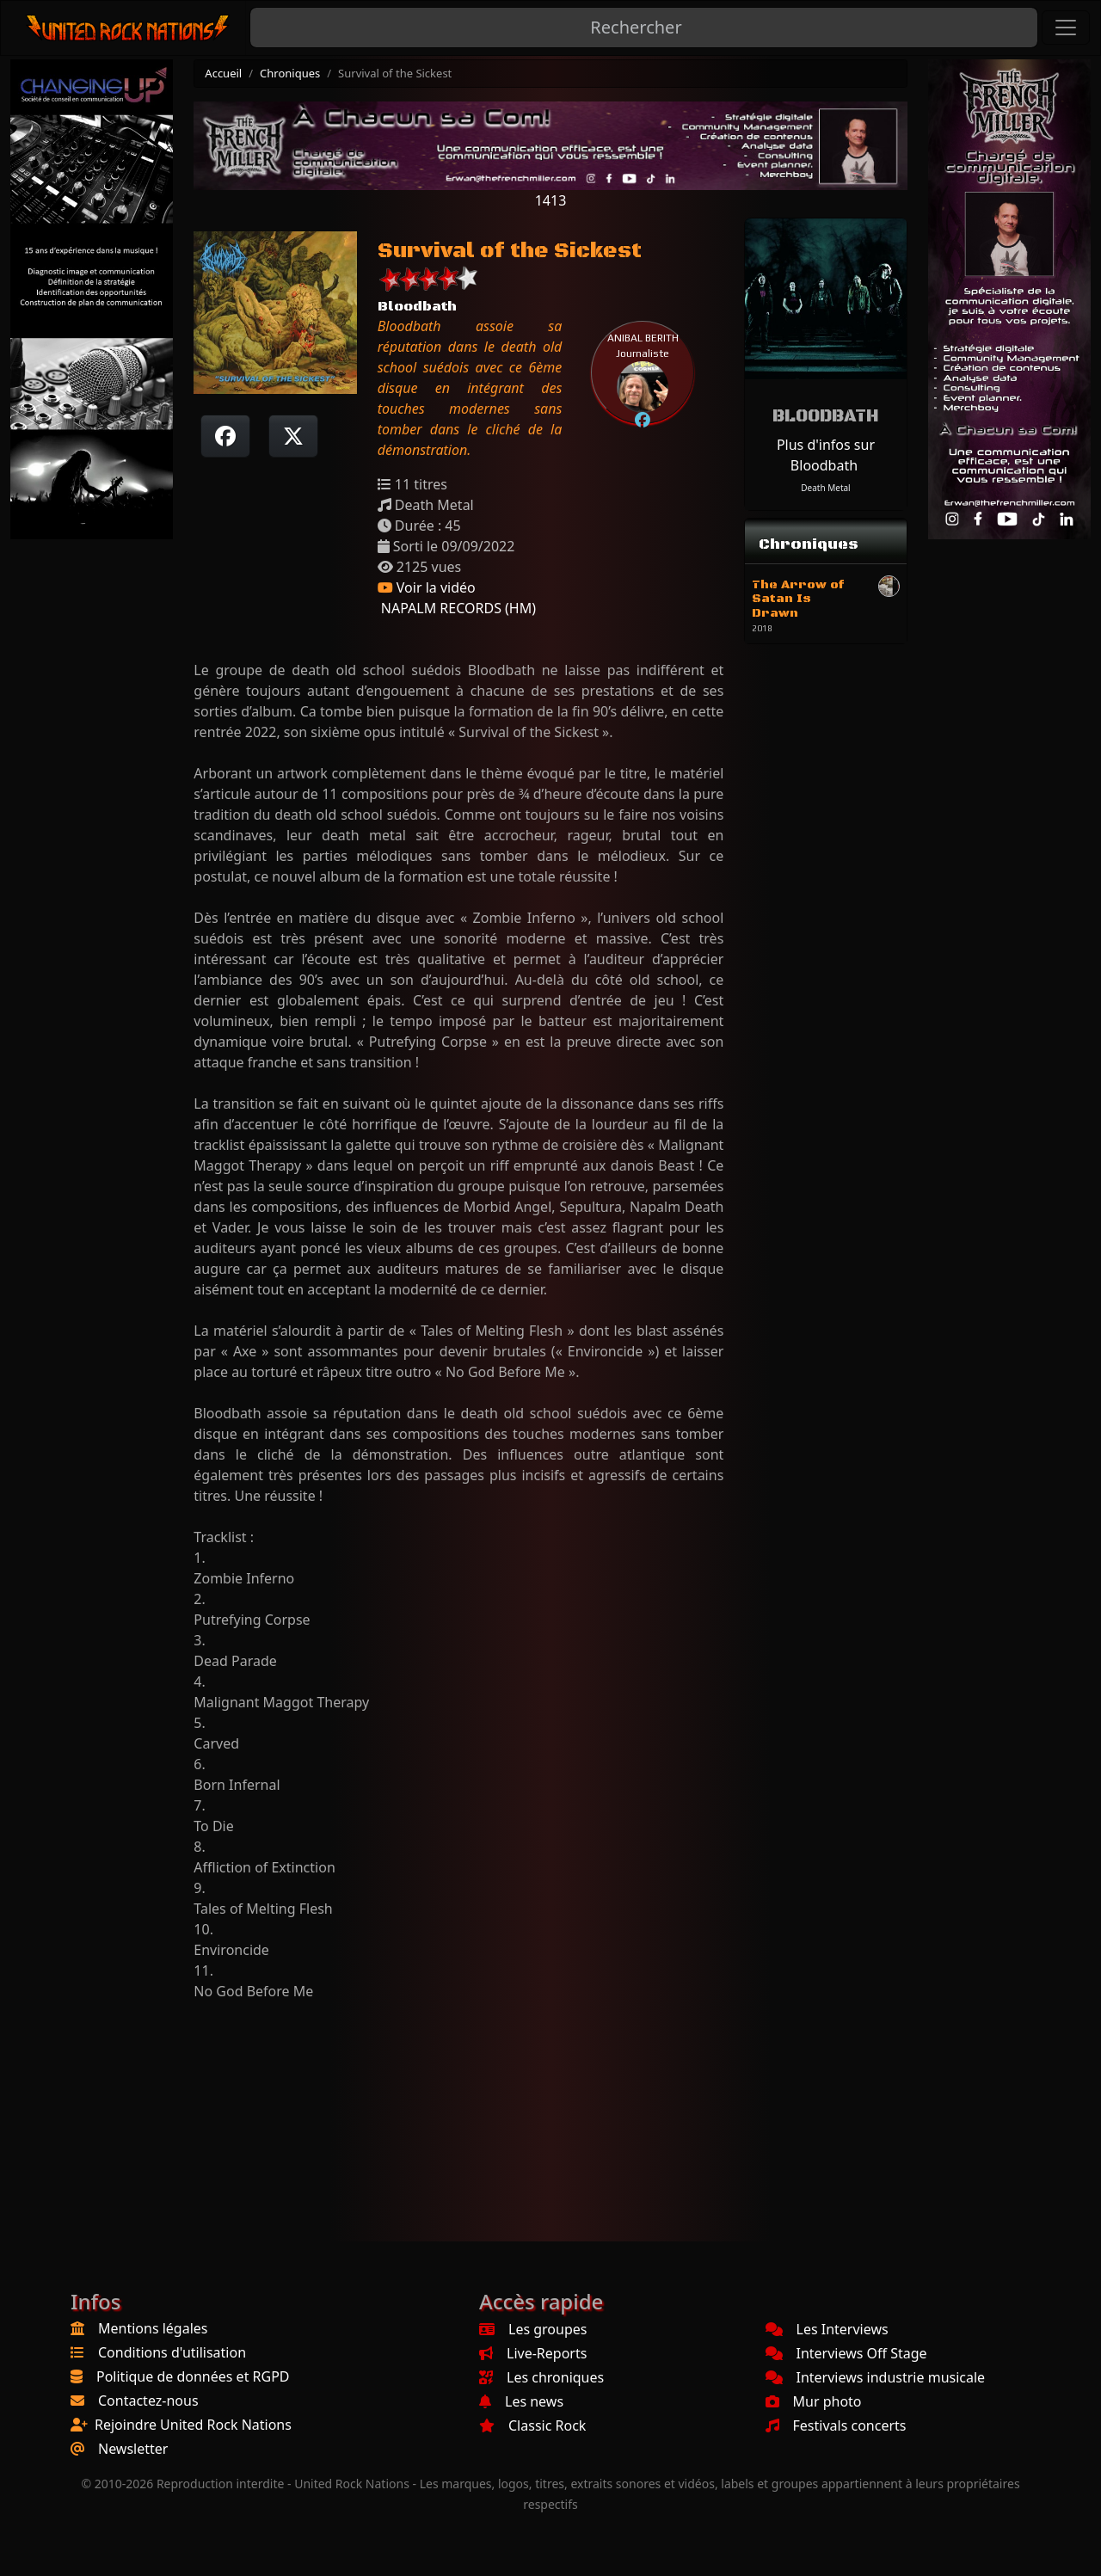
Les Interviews (827, 2329)
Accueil (223, 73)
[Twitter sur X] (293, 436)
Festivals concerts (836, 2425)
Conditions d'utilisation (172, 2352)
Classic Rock (532, 2425)
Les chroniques (541, 2377)
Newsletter (133, 2448)
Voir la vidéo (427, 587)
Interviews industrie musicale (876, 2377)
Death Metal (825, 488)
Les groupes (533, 2329)
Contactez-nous (148, 2400)
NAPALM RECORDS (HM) (457, 608)
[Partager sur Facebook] (225, 436)
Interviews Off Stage (846, 2353)
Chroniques (290, 73)
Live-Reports (533, 2353)
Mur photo (814, 2401)
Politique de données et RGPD (193, 2376)
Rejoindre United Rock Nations (193, 2424)
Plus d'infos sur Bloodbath (826, 455)
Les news (521, 2401)
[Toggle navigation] (1066, 27)
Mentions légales (153, 2328)
